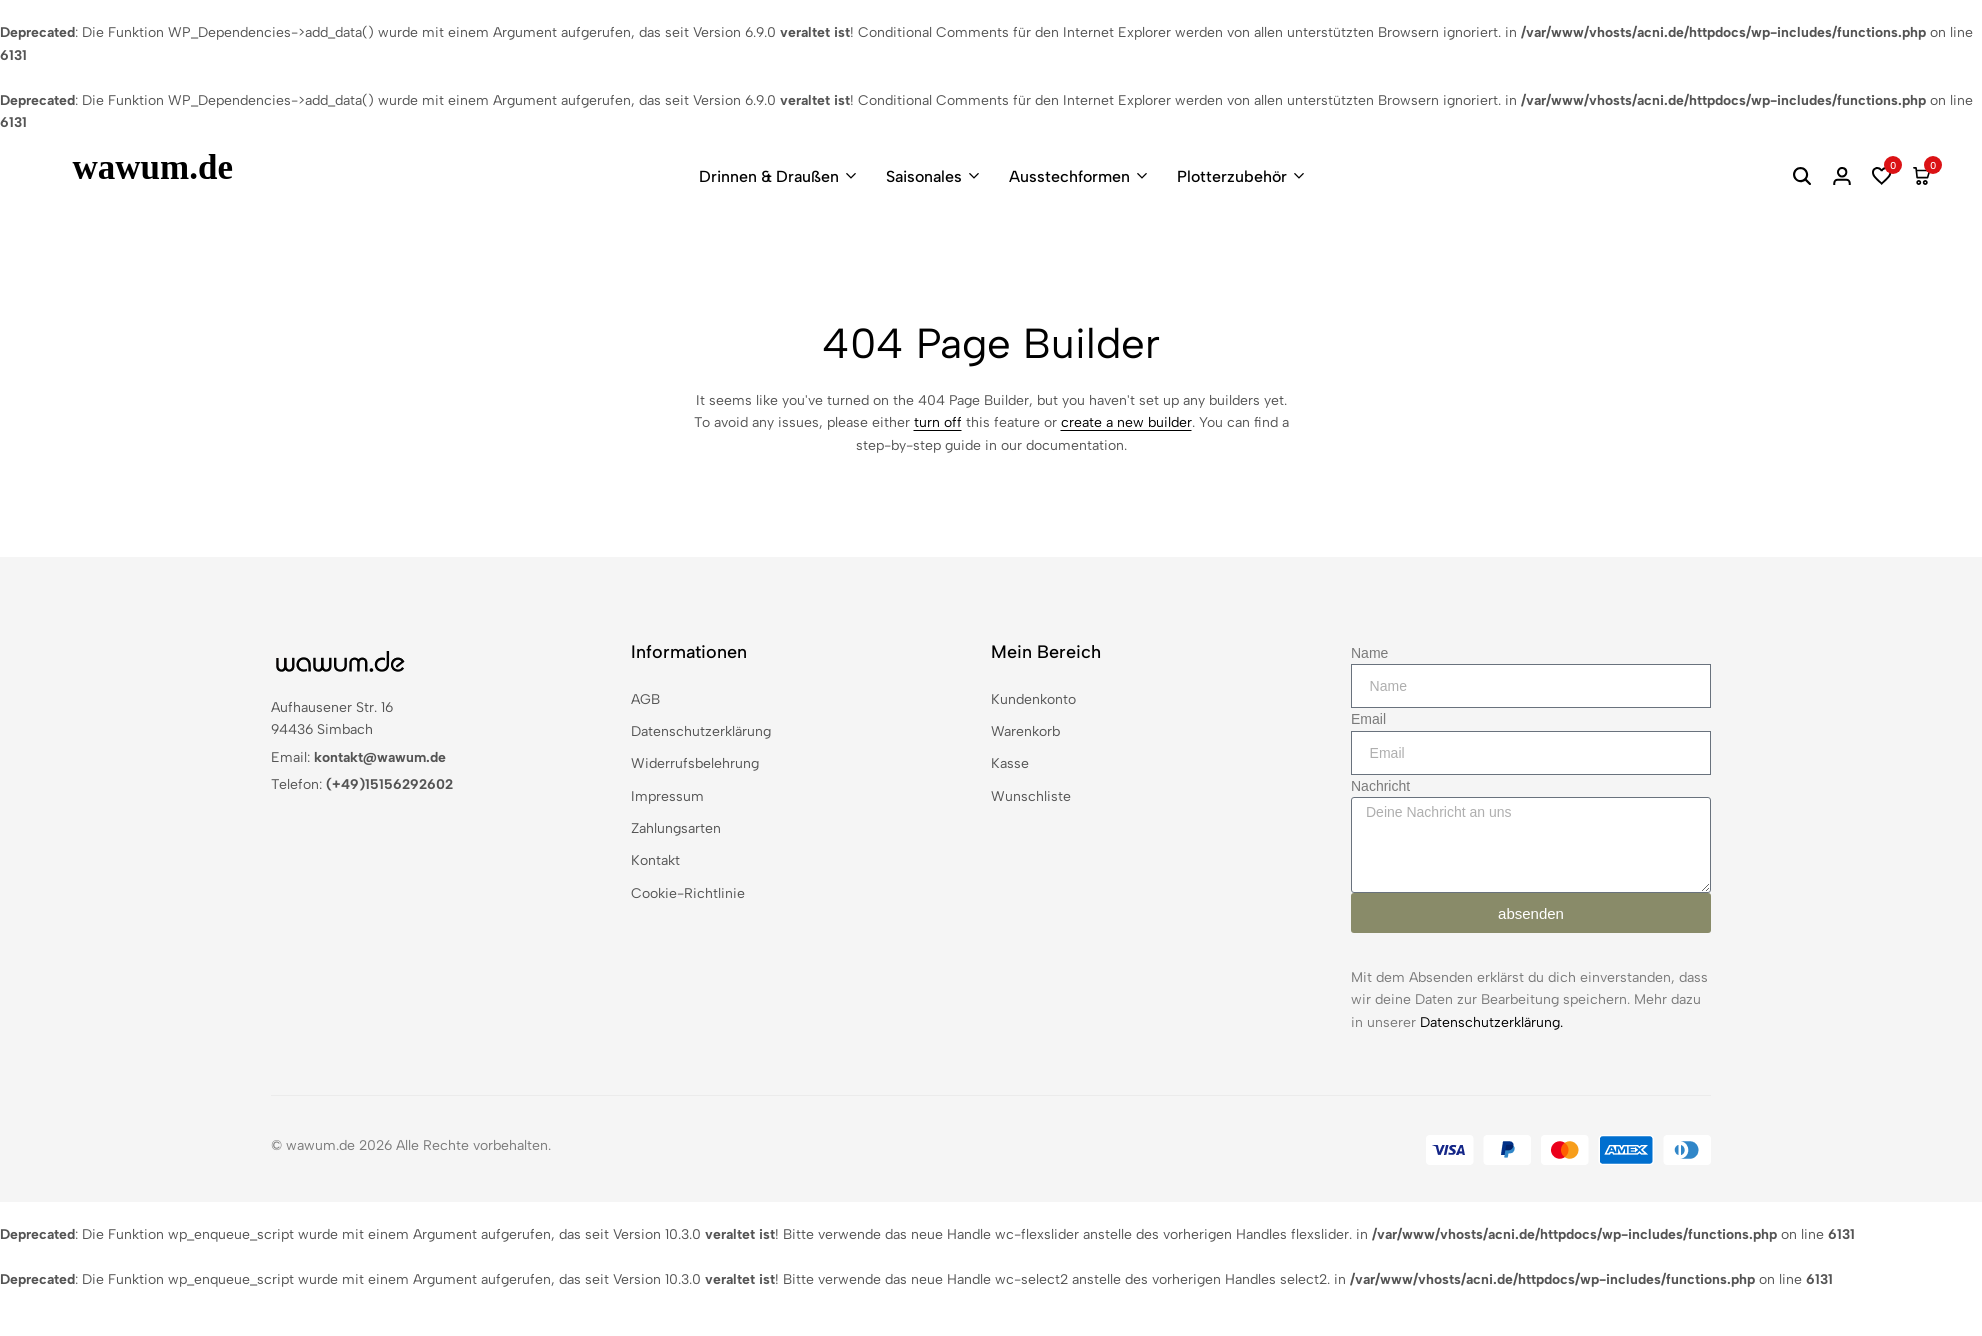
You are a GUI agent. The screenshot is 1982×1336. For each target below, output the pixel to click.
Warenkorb (1025, 731)
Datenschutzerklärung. (1491, 1022)
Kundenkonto (1033, 699)
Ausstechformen (1069, 176)
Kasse (1010, 763)
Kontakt (655, 860)
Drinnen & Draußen (769, 176)
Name (1369, 653)
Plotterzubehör (1232, 176)
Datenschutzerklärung (701, 731)
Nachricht (1380, 786)
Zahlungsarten (676, 828)
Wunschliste (1031, 796)
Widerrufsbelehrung (695, 763)
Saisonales (924, 176)
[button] (1882, 176)
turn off (938, 422)
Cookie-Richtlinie (688, 893)
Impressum (667, 796)
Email (1368, 719)
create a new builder (1126, 422)
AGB (645, 699)
